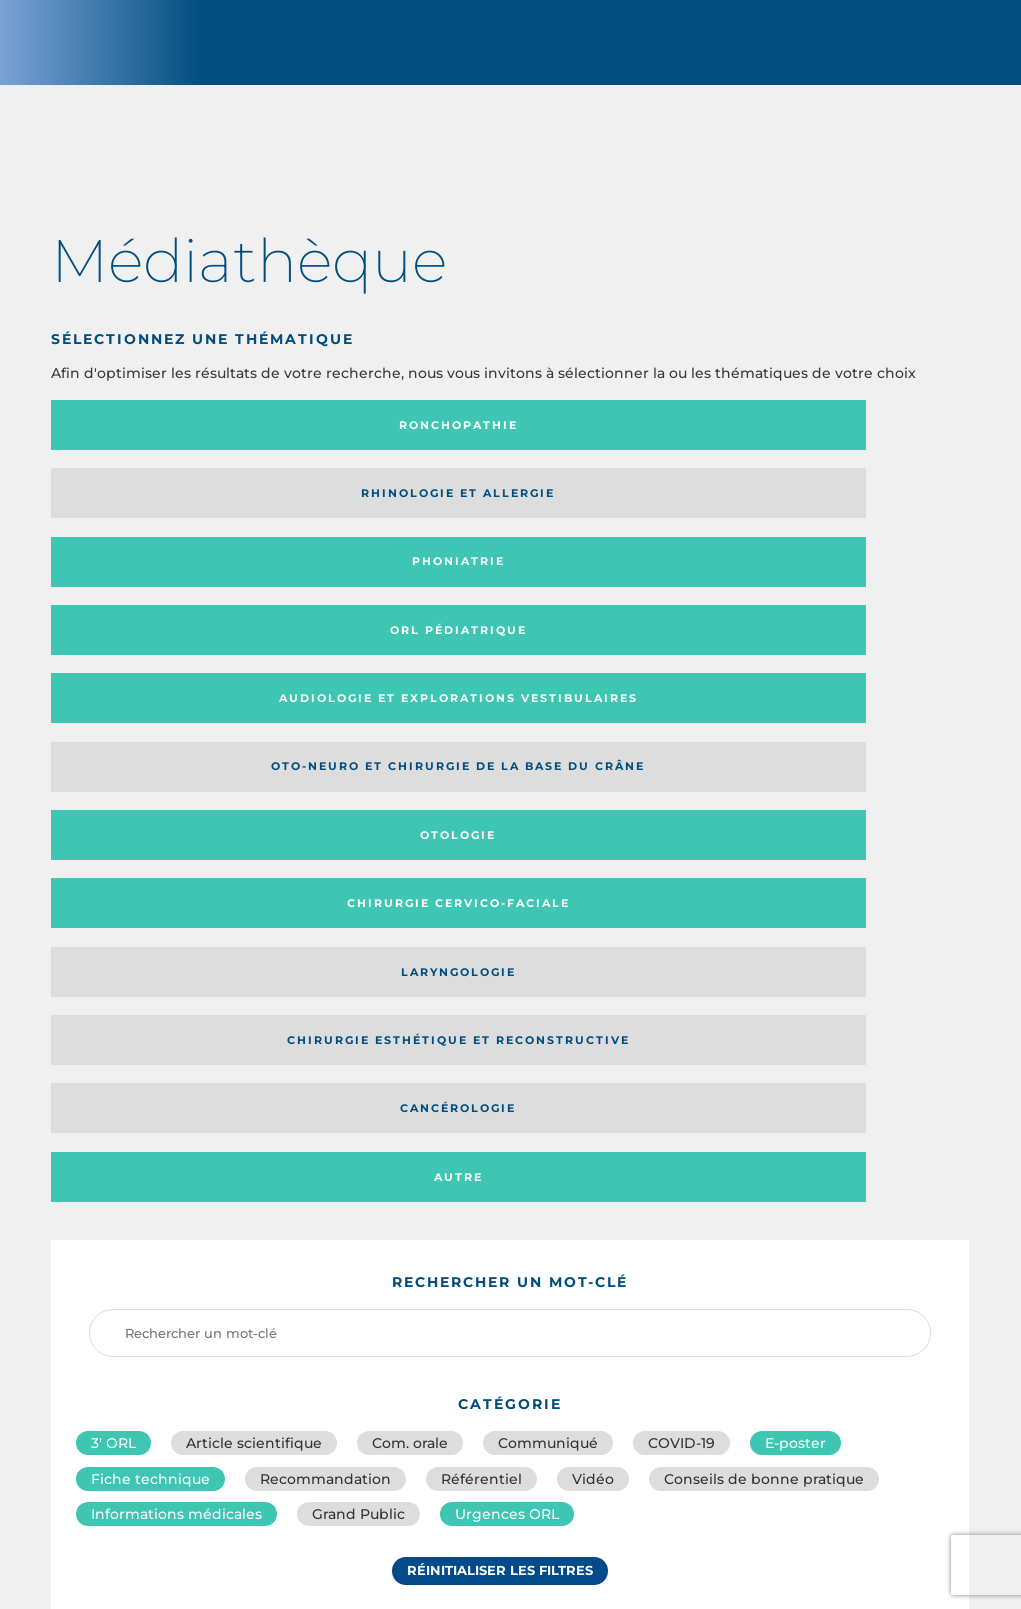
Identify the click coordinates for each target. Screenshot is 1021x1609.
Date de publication (888, 1137)
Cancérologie (616, 593)
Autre (844, 593)
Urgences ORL (507, 947)
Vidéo (593, 903)
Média (725, 1137)
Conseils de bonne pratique (764, 903)
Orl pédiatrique (844, 443)
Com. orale (410, 859)
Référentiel (481, 903)
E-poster (795, 859)
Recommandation (325, 903)
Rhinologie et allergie (354, 442)
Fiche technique (150, 903)
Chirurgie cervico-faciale (834, 517)
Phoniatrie (615, 443)
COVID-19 (681, 859)
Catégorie (590, 1137)
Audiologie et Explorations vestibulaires (124, 517)
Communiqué (548, 859)
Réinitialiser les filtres (500, 1012)
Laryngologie (156, 593)
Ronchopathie (156, 443)
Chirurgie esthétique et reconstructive (386, 593)
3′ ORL (113, 859)
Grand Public (358, 947)
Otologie (616, 518)
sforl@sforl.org (439, 1464)
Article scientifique (254, 859)
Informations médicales (176, 947)
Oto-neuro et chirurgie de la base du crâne (383, 517)
